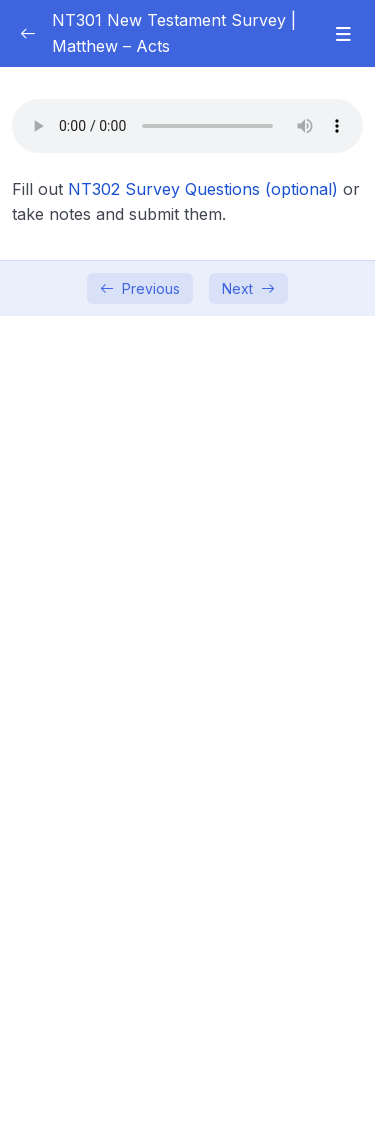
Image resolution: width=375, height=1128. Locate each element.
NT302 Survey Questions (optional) (203, 189)
